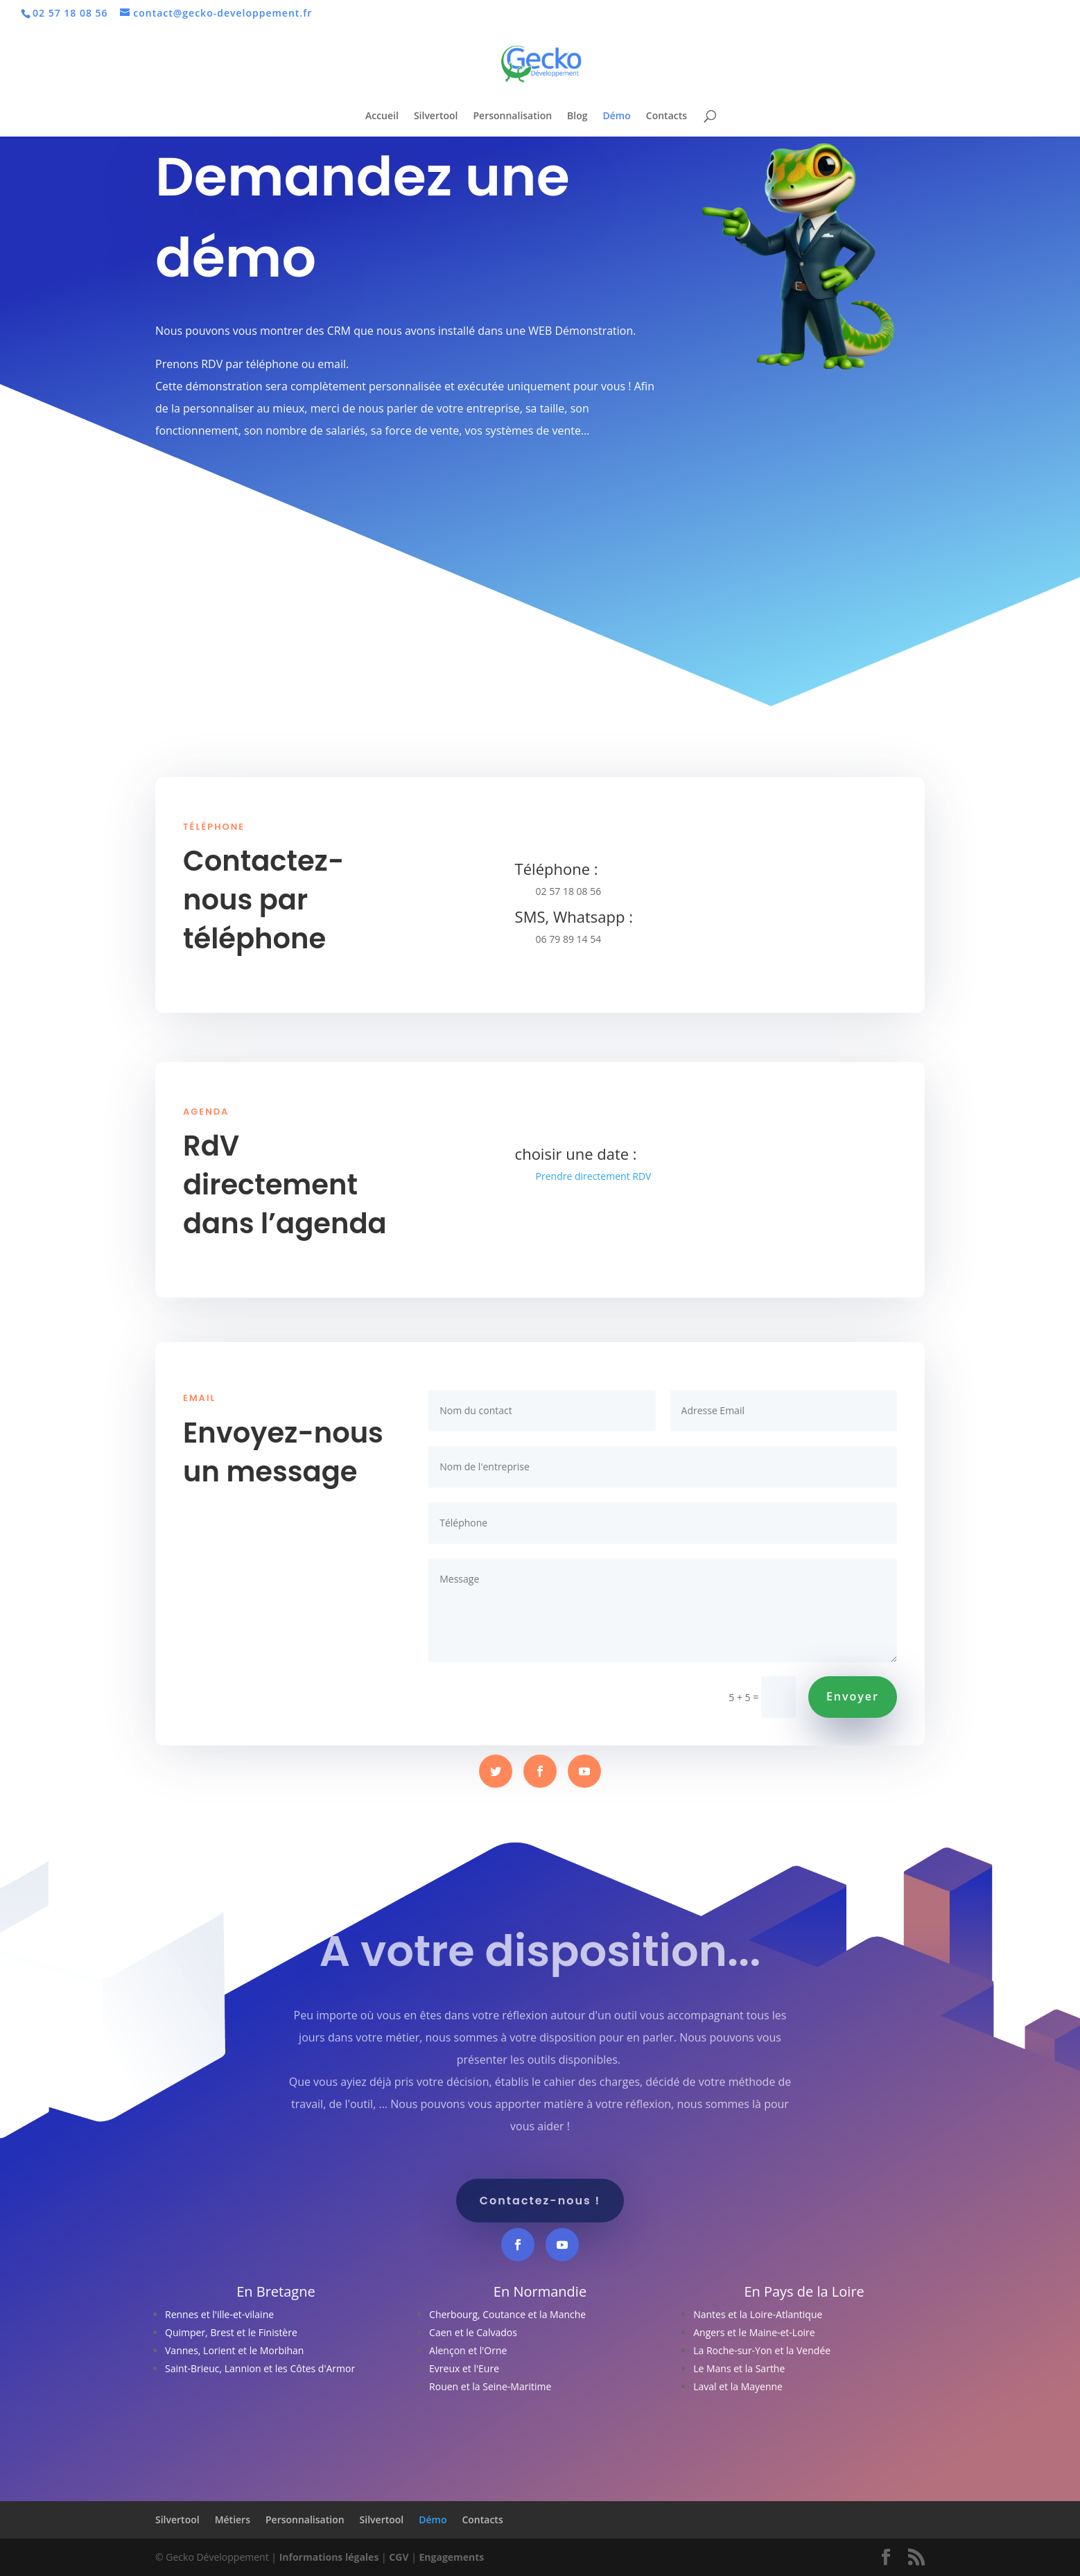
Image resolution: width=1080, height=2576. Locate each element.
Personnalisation (512, 116)
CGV (398, 2557)
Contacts (666, 116)
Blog (577, 116)
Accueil (382, 116)
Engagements (451, 2557)
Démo (617, 116)
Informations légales (329, 2557)
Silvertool (436, 116)
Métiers (232, 2519)
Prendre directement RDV (594, 1176)
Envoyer (852, 1696)
